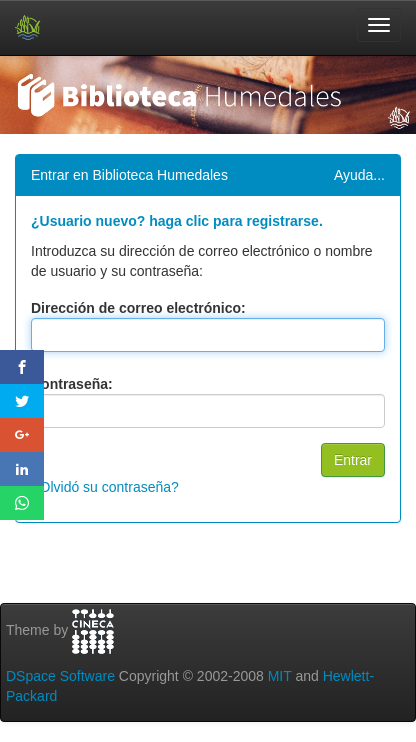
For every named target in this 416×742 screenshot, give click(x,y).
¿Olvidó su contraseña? (105, 487)
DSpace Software (60, 676)
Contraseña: (72, 384)
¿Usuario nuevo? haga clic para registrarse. (177, 221)
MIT (280, 676)
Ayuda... (359, 175)
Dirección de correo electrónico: (138, 308)
